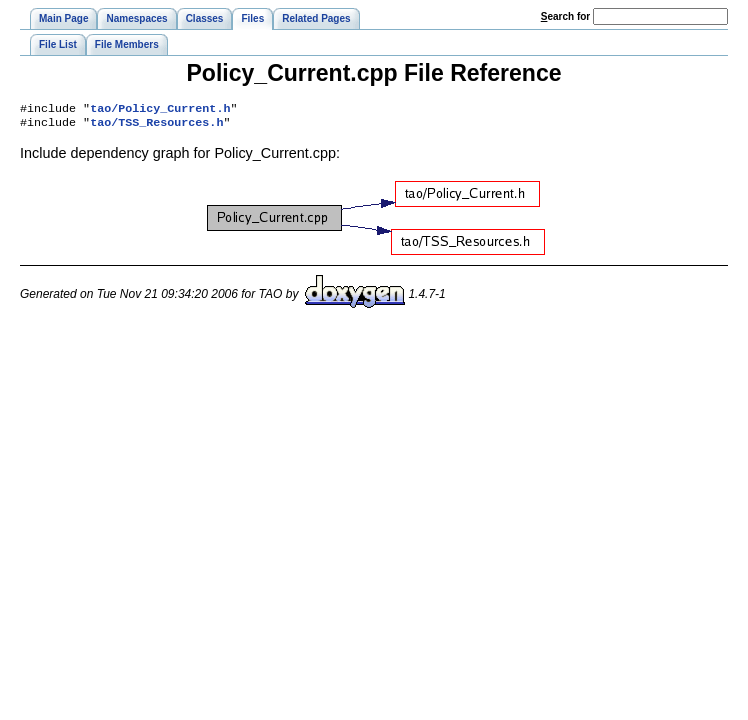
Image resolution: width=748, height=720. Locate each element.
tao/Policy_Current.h (160, 110)
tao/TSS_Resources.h (156, 126)
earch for (565, 16)
